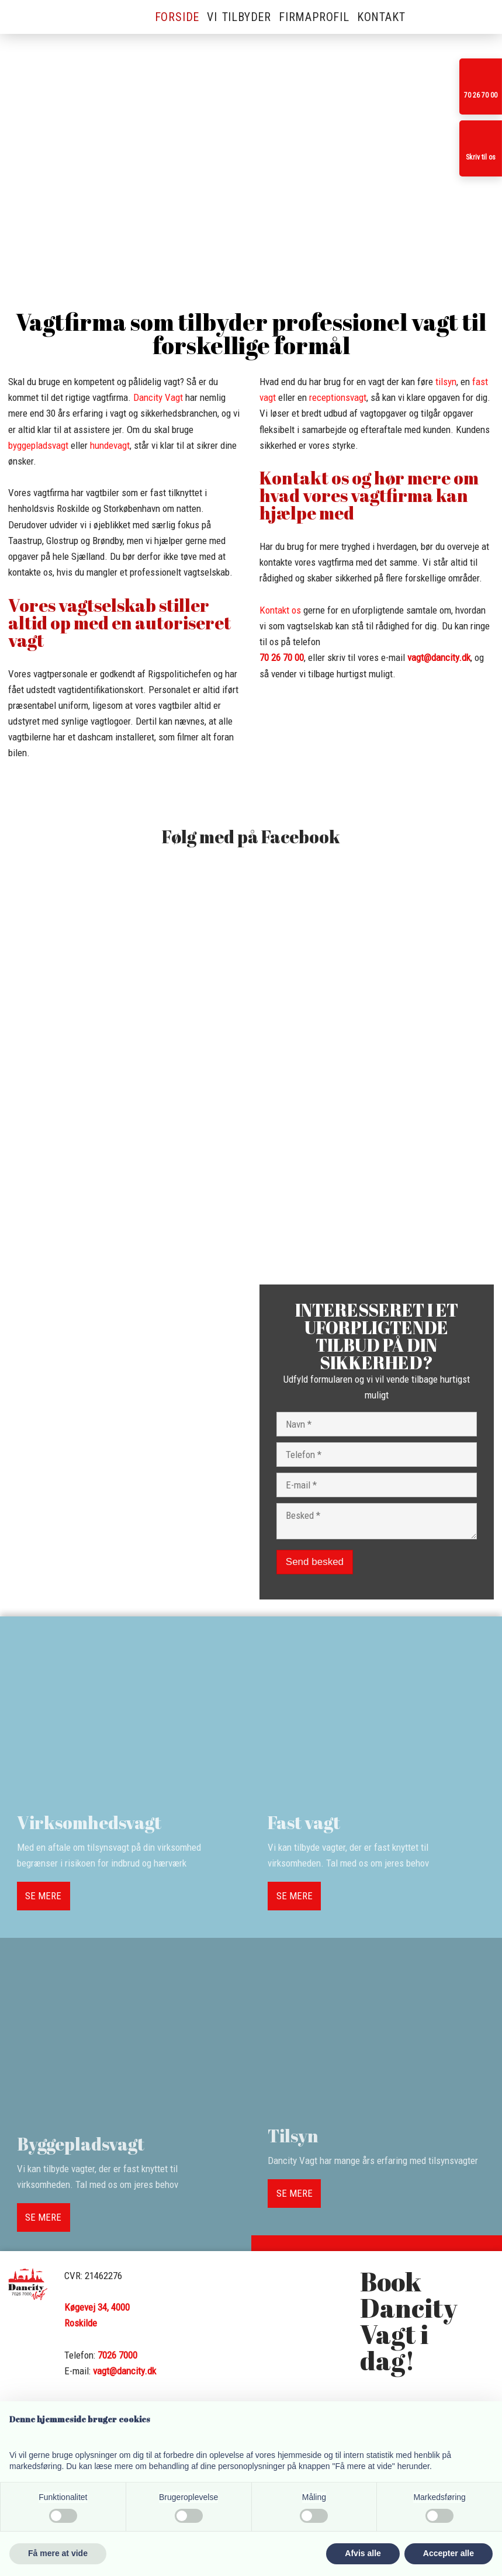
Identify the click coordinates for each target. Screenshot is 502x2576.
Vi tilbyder (239, 17)
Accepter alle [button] (448, 2553)
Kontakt (381, 17)
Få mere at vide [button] (58, 2553)
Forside (177, 17)
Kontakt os (280, 610)
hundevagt (110, 445)
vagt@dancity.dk (438, 657)
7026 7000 (117, 2355)
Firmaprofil (314, 17)
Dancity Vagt (158, 397)
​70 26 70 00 (281, 657)
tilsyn (445, 381)
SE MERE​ (43, 1896)
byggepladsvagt (38, 445)
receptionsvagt (337, 397)
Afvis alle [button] (362, 2553)
